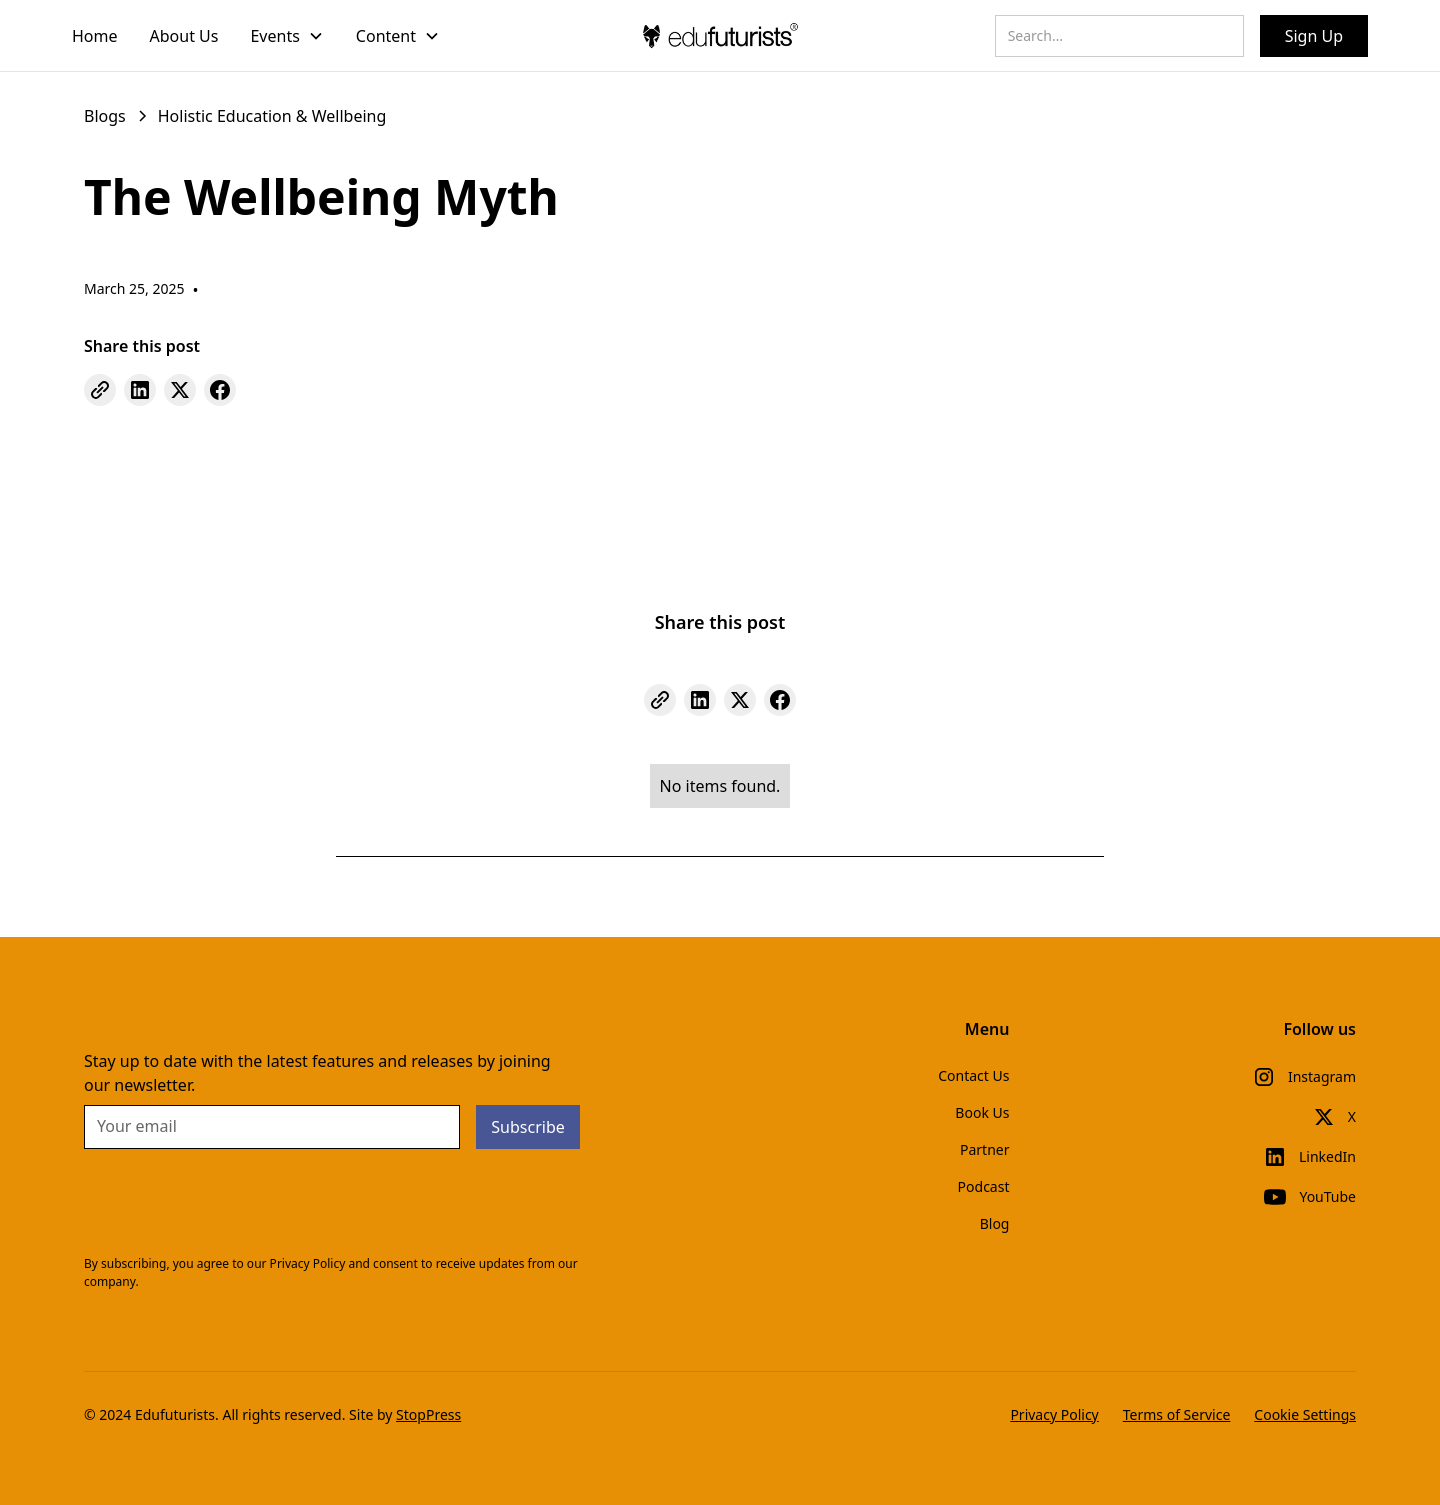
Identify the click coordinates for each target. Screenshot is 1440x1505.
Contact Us (973, 1075)
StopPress (428, 1414)
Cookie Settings (1305, 1414)
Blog (995, 1223)
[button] (286, 36)
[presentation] (236, 1204)
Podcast (984, 1186)
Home (95, 36)
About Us (184, 36)
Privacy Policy (1054, 1414)
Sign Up (1314, 36)
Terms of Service (1177, 1414)
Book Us (982, 1112)
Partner (985, 1149)
